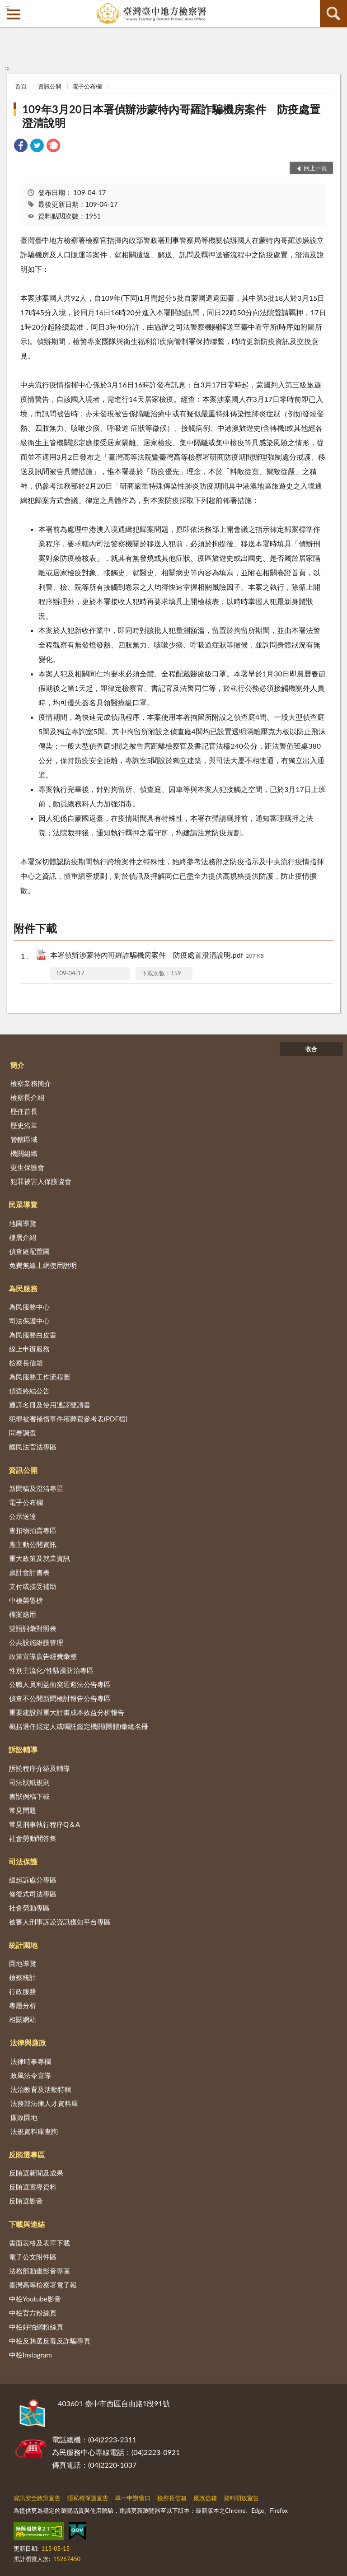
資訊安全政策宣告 (37, 2497)
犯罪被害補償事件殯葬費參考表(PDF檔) (68, 1419)
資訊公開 (49, 86)
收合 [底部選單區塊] (311, 1049)
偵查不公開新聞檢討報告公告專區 (60, 1698)
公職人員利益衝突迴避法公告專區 (60, 1684)
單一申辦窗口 (132, 2497)
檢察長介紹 (27, 1097)
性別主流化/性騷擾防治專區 (51, 1670)
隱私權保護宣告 (87, 2497)
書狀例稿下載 (29, 1796)
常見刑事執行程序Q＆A (44, 1824)
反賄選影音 (26, 2201)
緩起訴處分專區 (32, 1880)
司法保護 (23, 1861)
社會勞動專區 (29, 1908)
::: (7, 6)
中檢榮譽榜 (26, 1600)
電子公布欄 (87, 86)
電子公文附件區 (32, 2257)
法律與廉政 (28, 2042)
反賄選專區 (27, 2154)
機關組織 (24, 1153)
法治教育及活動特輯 (40, 2089)
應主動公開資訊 (32, 1544)
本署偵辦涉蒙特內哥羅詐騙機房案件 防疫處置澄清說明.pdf (157, 955)
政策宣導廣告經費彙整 (43, 1656)
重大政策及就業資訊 (39, 1558)
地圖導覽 (22, 1223)
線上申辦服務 (29, 1349)
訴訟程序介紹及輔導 (39, 1768)
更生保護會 (27, 1167)
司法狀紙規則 (29, 1782)
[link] (21, 146)
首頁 (21, 86)
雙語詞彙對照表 (32, 1628)
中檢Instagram (30, 2355)
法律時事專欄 (30, 2061)
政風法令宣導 (30, 2075)
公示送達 (22, 1516)
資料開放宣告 (241, 2497)
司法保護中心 (29, 1321)
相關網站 (22, 2019)
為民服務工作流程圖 (39, 1377)
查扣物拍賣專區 (32, 1530)
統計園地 (23, 1945)
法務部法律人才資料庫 (44, 2103)
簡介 (17, 1065)
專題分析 (22, 2005)
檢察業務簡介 (30, 1083)
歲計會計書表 (29, 1572)
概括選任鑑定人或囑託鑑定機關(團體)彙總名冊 (78, 1726)
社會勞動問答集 (32, 1838)
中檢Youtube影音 (35, 2299)
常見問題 (22, 1810)
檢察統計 (22, 1977)
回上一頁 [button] (315, 168)
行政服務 (22, 1991)
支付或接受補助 (32, 1586)
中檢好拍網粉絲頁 (36, 2327)
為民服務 (23, 1288)
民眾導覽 (23, 1204)
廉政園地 (24, 2117)
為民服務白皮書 (32, 1335)
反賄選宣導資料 (32, 2187)
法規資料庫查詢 (34, 2131)
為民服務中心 (29, 1307)
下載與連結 (27, 2224)
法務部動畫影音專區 (39, 2271)
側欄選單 (13, 14)
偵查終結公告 (29, 1391)
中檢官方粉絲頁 (32, 2313)
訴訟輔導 (23, 1749)
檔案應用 (22, 1614)
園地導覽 (22, 1963)
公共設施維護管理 (36, 1642)
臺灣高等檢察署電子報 (43, 2285)
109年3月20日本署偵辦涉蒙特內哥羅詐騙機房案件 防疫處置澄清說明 (171, 115)
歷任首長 (24, 1111)
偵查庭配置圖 (29, 1251)
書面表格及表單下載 (39, 2243)
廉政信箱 (205, 2497)
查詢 (333, 13)
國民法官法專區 (32, 1447)
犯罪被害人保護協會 (40, 1181)
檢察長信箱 (26, 1363)
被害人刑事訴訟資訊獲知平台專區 (60, 1922)
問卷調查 (22, 1433)
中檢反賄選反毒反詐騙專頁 (49, 2341)
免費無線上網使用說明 (43, 1265)
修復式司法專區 (32, 1894)
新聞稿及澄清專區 (36, 1488)
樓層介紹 (22, 1237)
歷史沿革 (24, 1125)
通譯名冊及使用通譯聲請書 (49, 1405)
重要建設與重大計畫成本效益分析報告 (66, 1712)
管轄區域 (24, 1139)
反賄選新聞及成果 (36, 2173)
